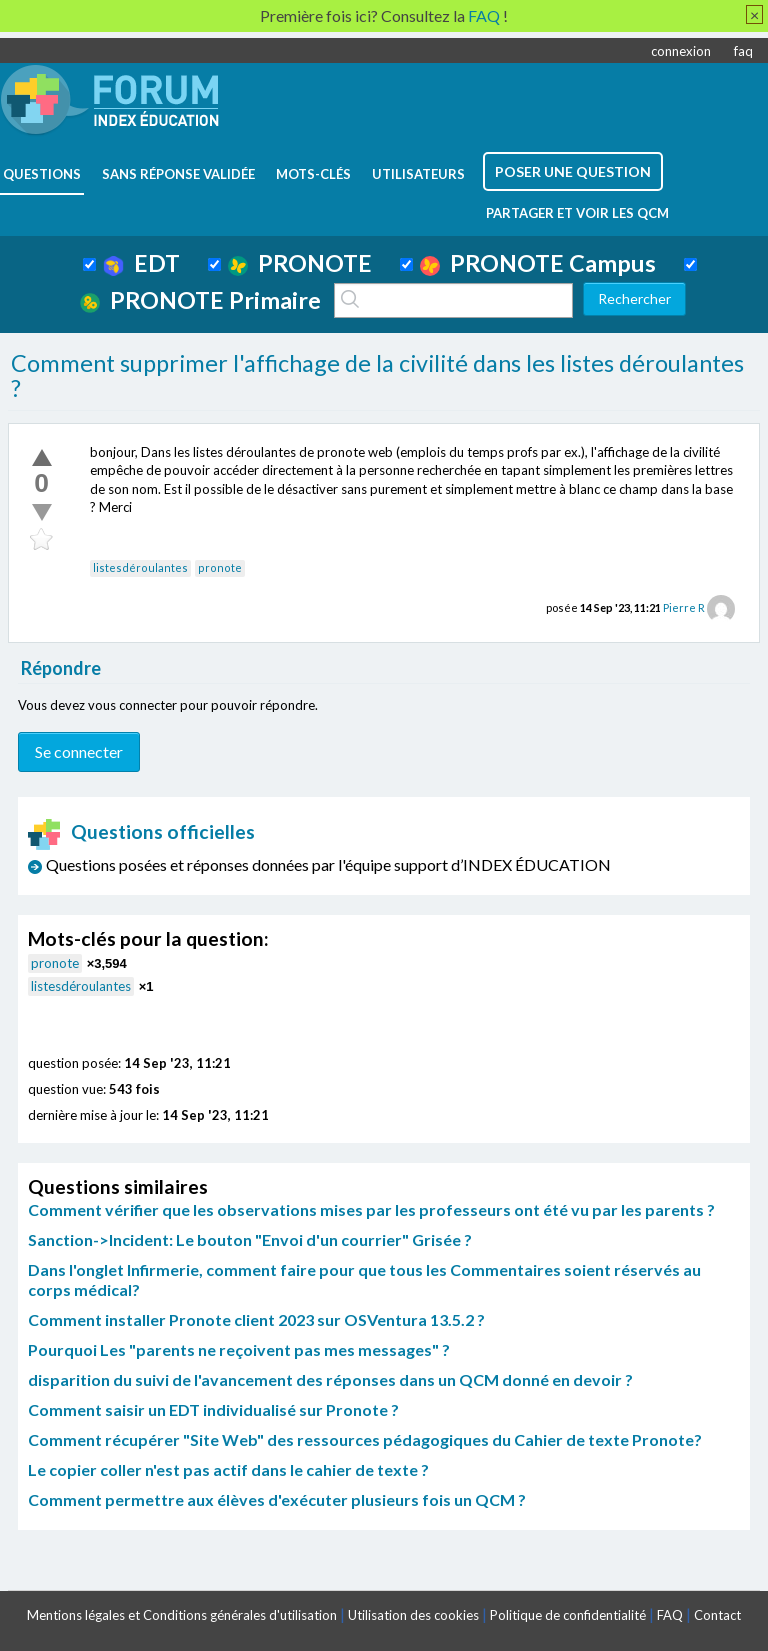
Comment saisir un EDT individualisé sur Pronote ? (213, 1409)
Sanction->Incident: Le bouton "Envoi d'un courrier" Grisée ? (250, 1239)
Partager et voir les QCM (577, 213)
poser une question (573, 171)
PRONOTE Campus (538, 263)
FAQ (670, 1615)
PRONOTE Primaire (200, 300)
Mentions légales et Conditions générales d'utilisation (182, 1615)
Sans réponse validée (178, 174)
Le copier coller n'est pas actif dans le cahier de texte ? (228, 1469)
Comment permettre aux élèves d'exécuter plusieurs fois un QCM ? (277, 1499)
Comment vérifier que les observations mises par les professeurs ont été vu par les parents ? (371, 1209)
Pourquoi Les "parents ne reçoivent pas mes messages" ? (239, 1349)
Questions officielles (142, 831)
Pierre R (684, 607)
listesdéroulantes (140, 567)
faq (743, 51)
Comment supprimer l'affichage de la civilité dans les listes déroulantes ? (377, 376)
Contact (717, 1615)
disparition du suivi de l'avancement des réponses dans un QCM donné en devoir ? (330, 1379)
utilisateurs (418, 174)
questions (42, 174)
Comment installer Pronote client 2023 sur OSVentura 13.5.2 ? (256, 1319)
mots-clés (313, 174)
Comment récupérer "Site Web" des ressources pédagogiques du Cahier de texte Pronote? (365, 1439)
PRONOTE (300, 263)
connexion (681, 51)
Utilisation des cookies (413, 1615)
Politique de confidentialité (568, 1615)
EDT (141, 263)
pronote (220, 567)
